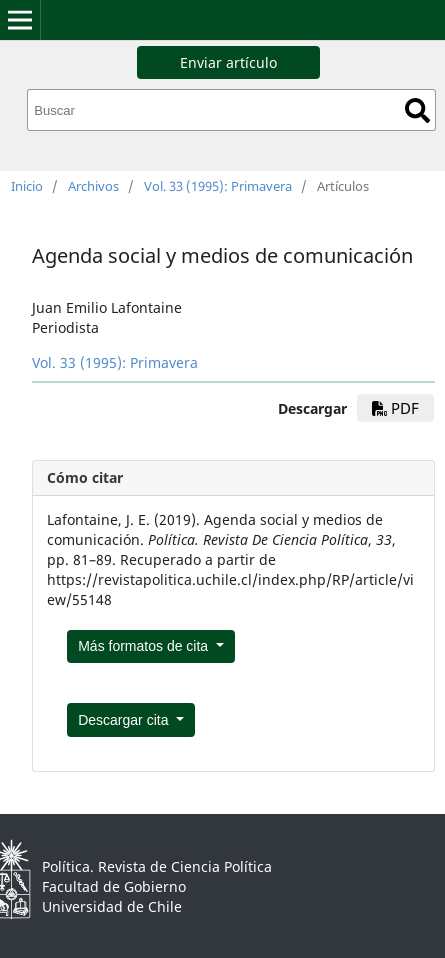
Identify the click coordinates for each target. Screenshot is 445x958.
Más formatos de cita (145, 646)
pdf (395, 408)
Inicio (27, 186)
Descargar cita (125, 720)
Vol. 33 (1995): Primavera (218, 186)
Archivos (93, 186)
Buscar (417, 110)
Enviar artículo (228, 62)
